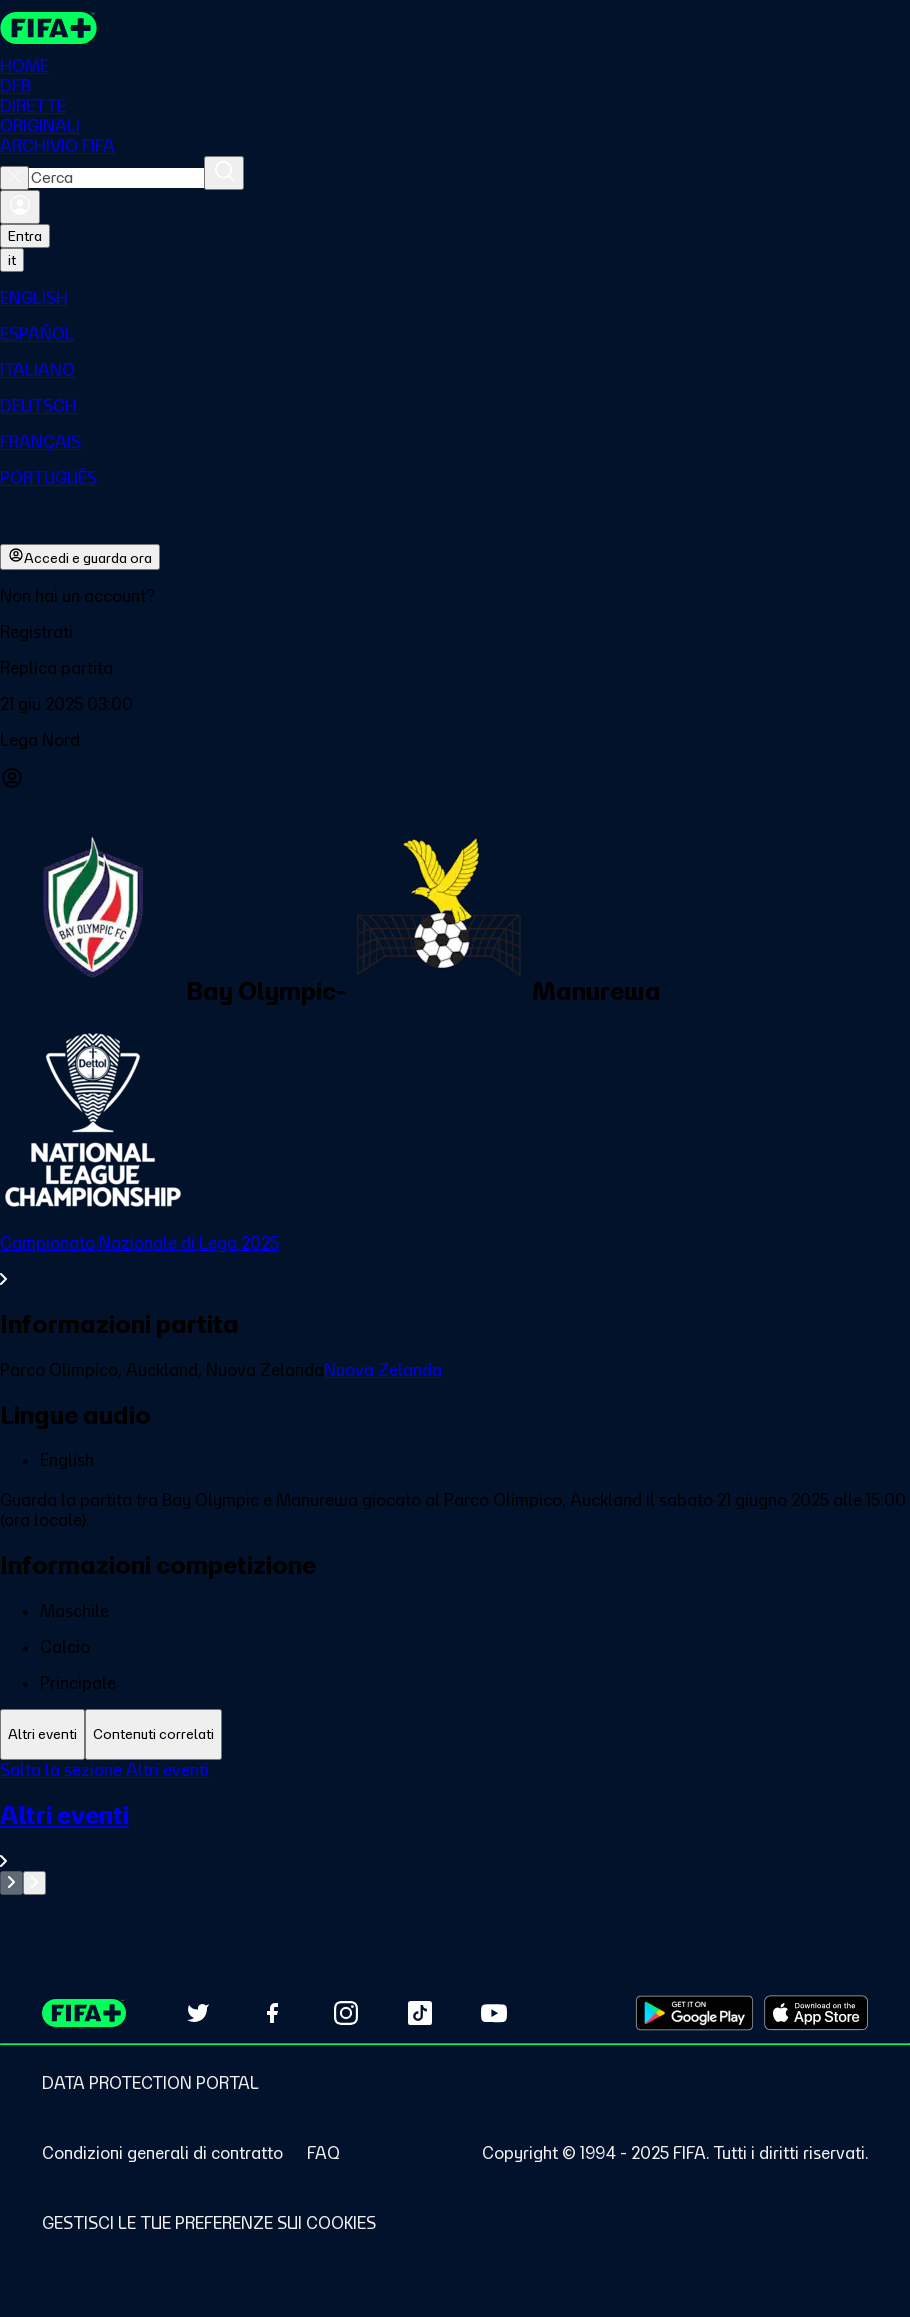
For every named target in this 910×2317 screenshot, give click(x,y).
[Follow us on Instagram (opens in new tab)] (346, 2013)
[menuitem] (455, 298)
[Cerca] (224, 173)
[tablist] (455, 1734)
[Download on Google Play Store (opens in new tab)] (694, 2013)
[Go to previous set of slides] (11, 1883)
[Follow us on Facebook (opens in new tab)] (272, 2013)
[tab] (42, 1734)
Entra (25, 236)
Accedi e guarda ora (80, 557)
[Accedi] (20, 207)
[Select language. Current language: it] (12, 260)
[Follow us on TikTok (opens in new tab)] (420, 2013)
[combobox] (116, 178)
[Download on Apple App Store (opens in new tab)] (816, 2013)
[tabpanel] (455, 1827)
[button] (455, 632)
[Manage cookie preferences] (209, 2223)
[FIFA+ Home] (48, 28)
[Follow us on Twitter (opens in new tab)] (198, 2013)
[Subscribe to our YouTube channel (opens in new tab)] (494, 2013)
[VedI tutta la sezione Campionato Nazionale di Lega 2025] (455, 1261)
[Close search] (14, 178)
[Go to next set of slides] (34, 1883)
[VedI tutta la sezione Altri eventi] (455, 1835)
